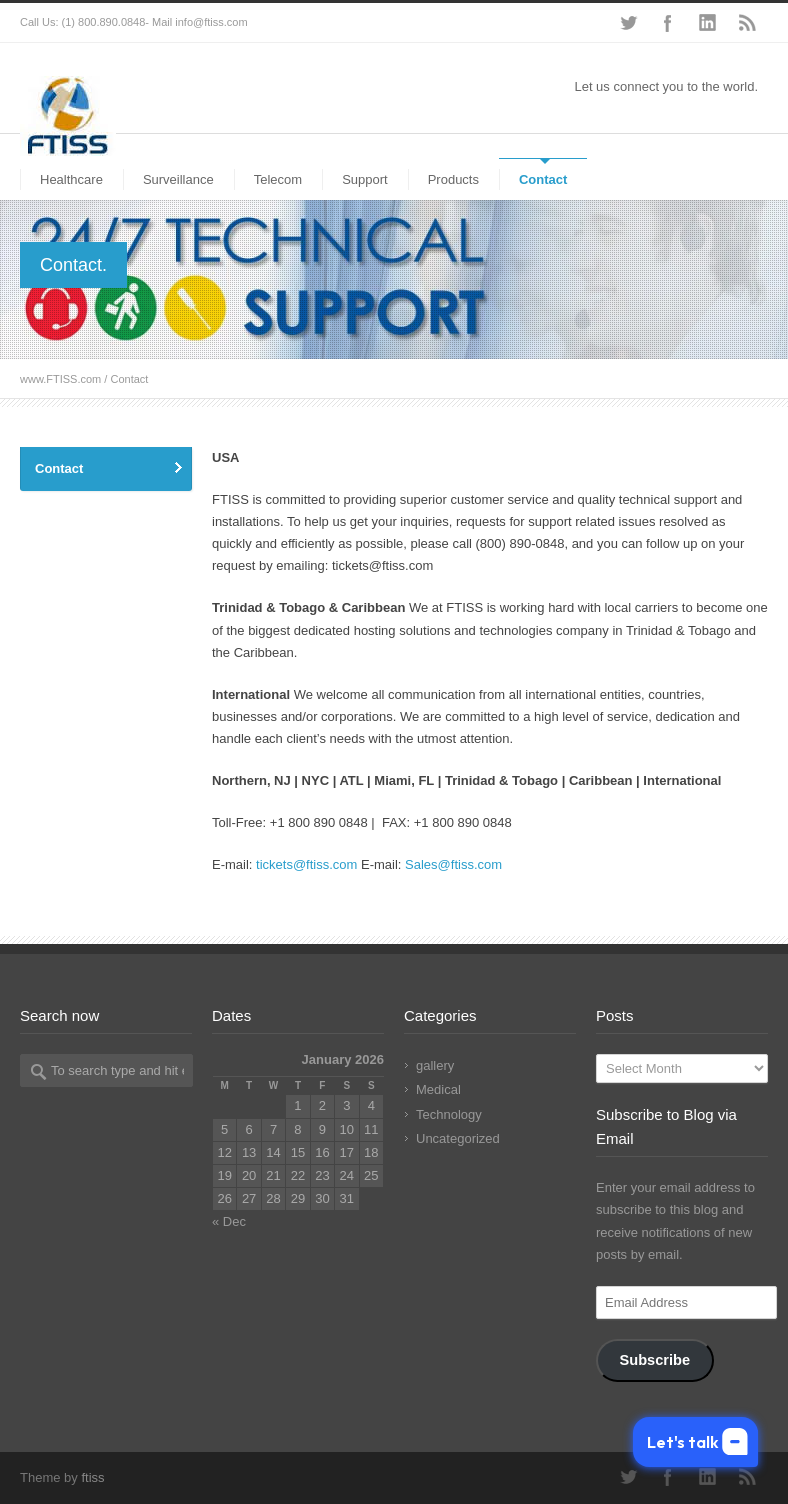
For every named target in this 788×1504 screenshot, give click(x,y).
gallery (435, 1065)
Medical (438, 1089)
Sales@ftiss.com (453, 864)
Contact (543, 179)
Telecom (278, 179)
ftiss (92, 1477)
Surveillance (178, 179)
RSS (748, 23)
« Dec (229, 1221)
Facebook (668, 23)
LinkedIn (708, 23)
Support (365, 179)
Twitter (628, 23)
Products (453, 179)
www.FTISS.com (60, 379)
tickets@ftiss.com (306, 864)
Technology (449, 1114)
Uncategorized (458, 1138)
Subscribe (654, 1360)
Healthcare (71, 179)
